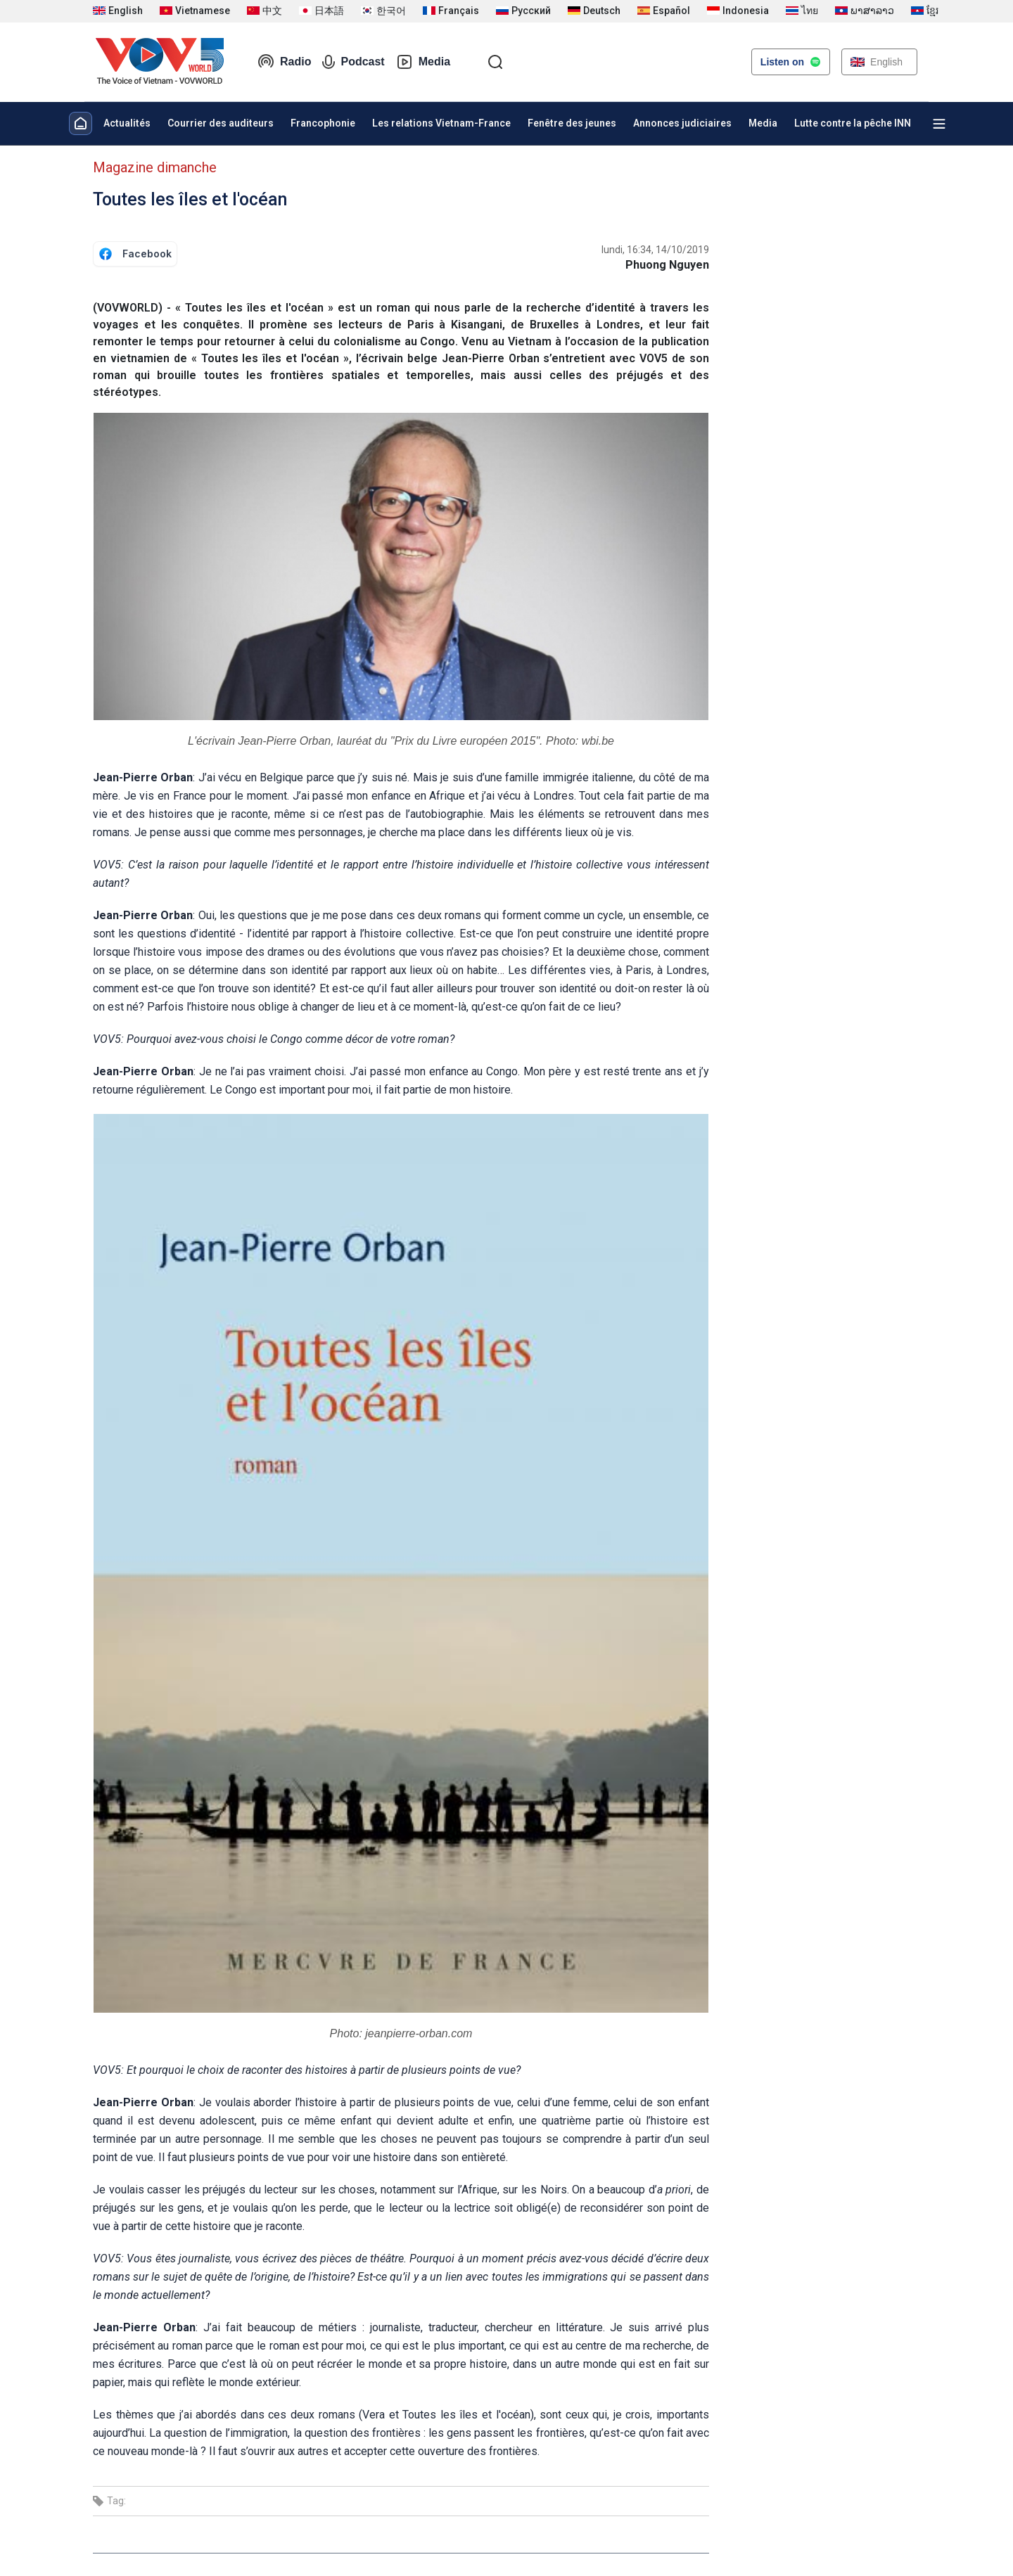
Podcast (353, 62)
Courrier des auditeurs (220, 123)
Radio (284, 61)
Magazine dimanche (155, 167)
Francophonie (323, 123)
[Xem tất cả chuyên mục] (939, 124)
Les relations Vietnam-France (441, 123)
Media (423, 61)
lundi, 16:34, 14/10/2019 (655, 249)
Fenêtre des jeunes (572, 123)
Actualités (127, 123)
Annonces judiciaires (682, 123)
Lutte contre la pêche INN (852, 123)
